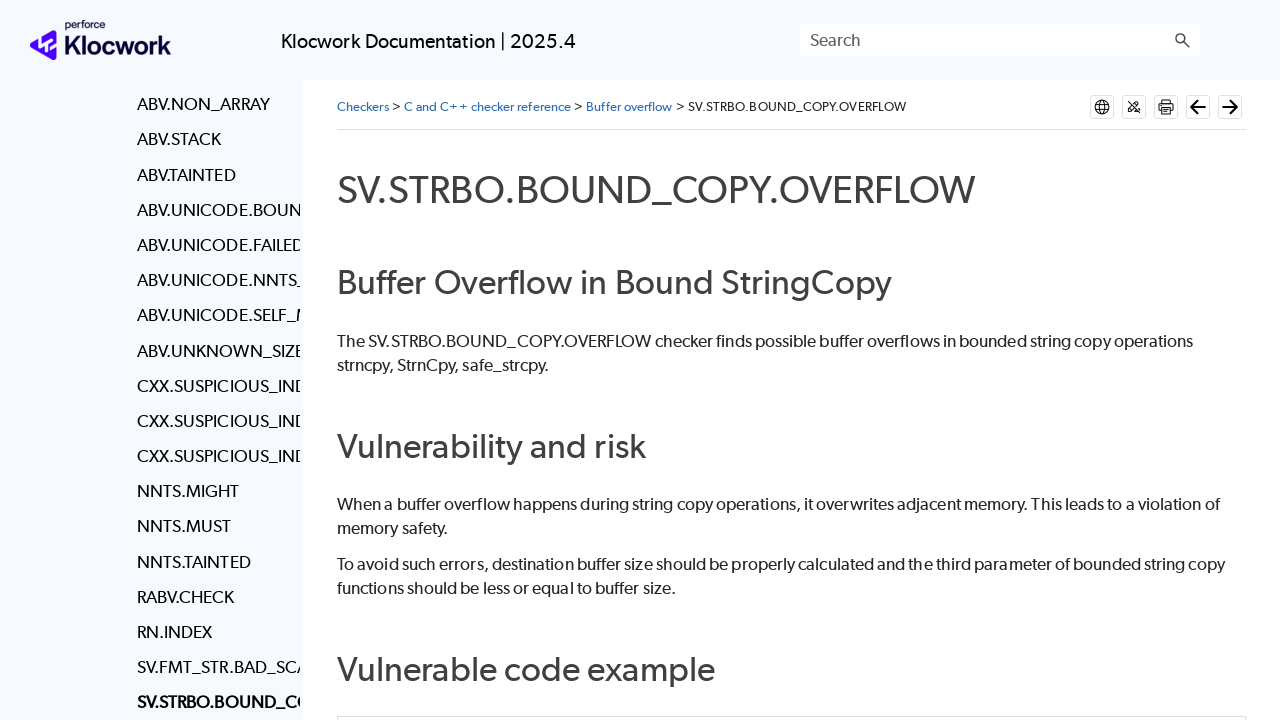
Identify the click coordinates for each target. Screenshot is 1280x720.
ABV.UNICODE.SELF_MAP (213, 315)
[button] (1182, 40)
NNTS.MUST (184, 526)
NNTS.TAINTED (194, 562)
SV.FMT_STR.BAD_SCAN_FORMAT (213, 667)
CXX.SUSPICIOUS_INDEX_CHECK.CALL (213, 421)
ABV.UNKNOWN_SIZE (213, 351)
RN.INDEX (175, 632)
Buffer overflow (629, 106)
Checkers (363, 106)
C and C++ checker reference (487, 106)
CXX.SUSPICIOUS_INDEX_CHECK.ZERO (213, 456)
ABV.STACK (179, 139)
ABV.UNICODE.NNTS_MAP (213, 280)
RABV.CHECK (186, 597)
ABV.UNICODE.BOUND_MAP (213, 210)
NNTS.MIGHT (188, 491)
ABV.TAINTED (186, 175)
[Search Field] (1000, 40)
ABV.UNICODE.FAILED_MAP (213, 245)
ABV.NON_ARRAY (203, 104)
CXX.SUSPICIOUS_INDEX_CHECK (213, 386)
